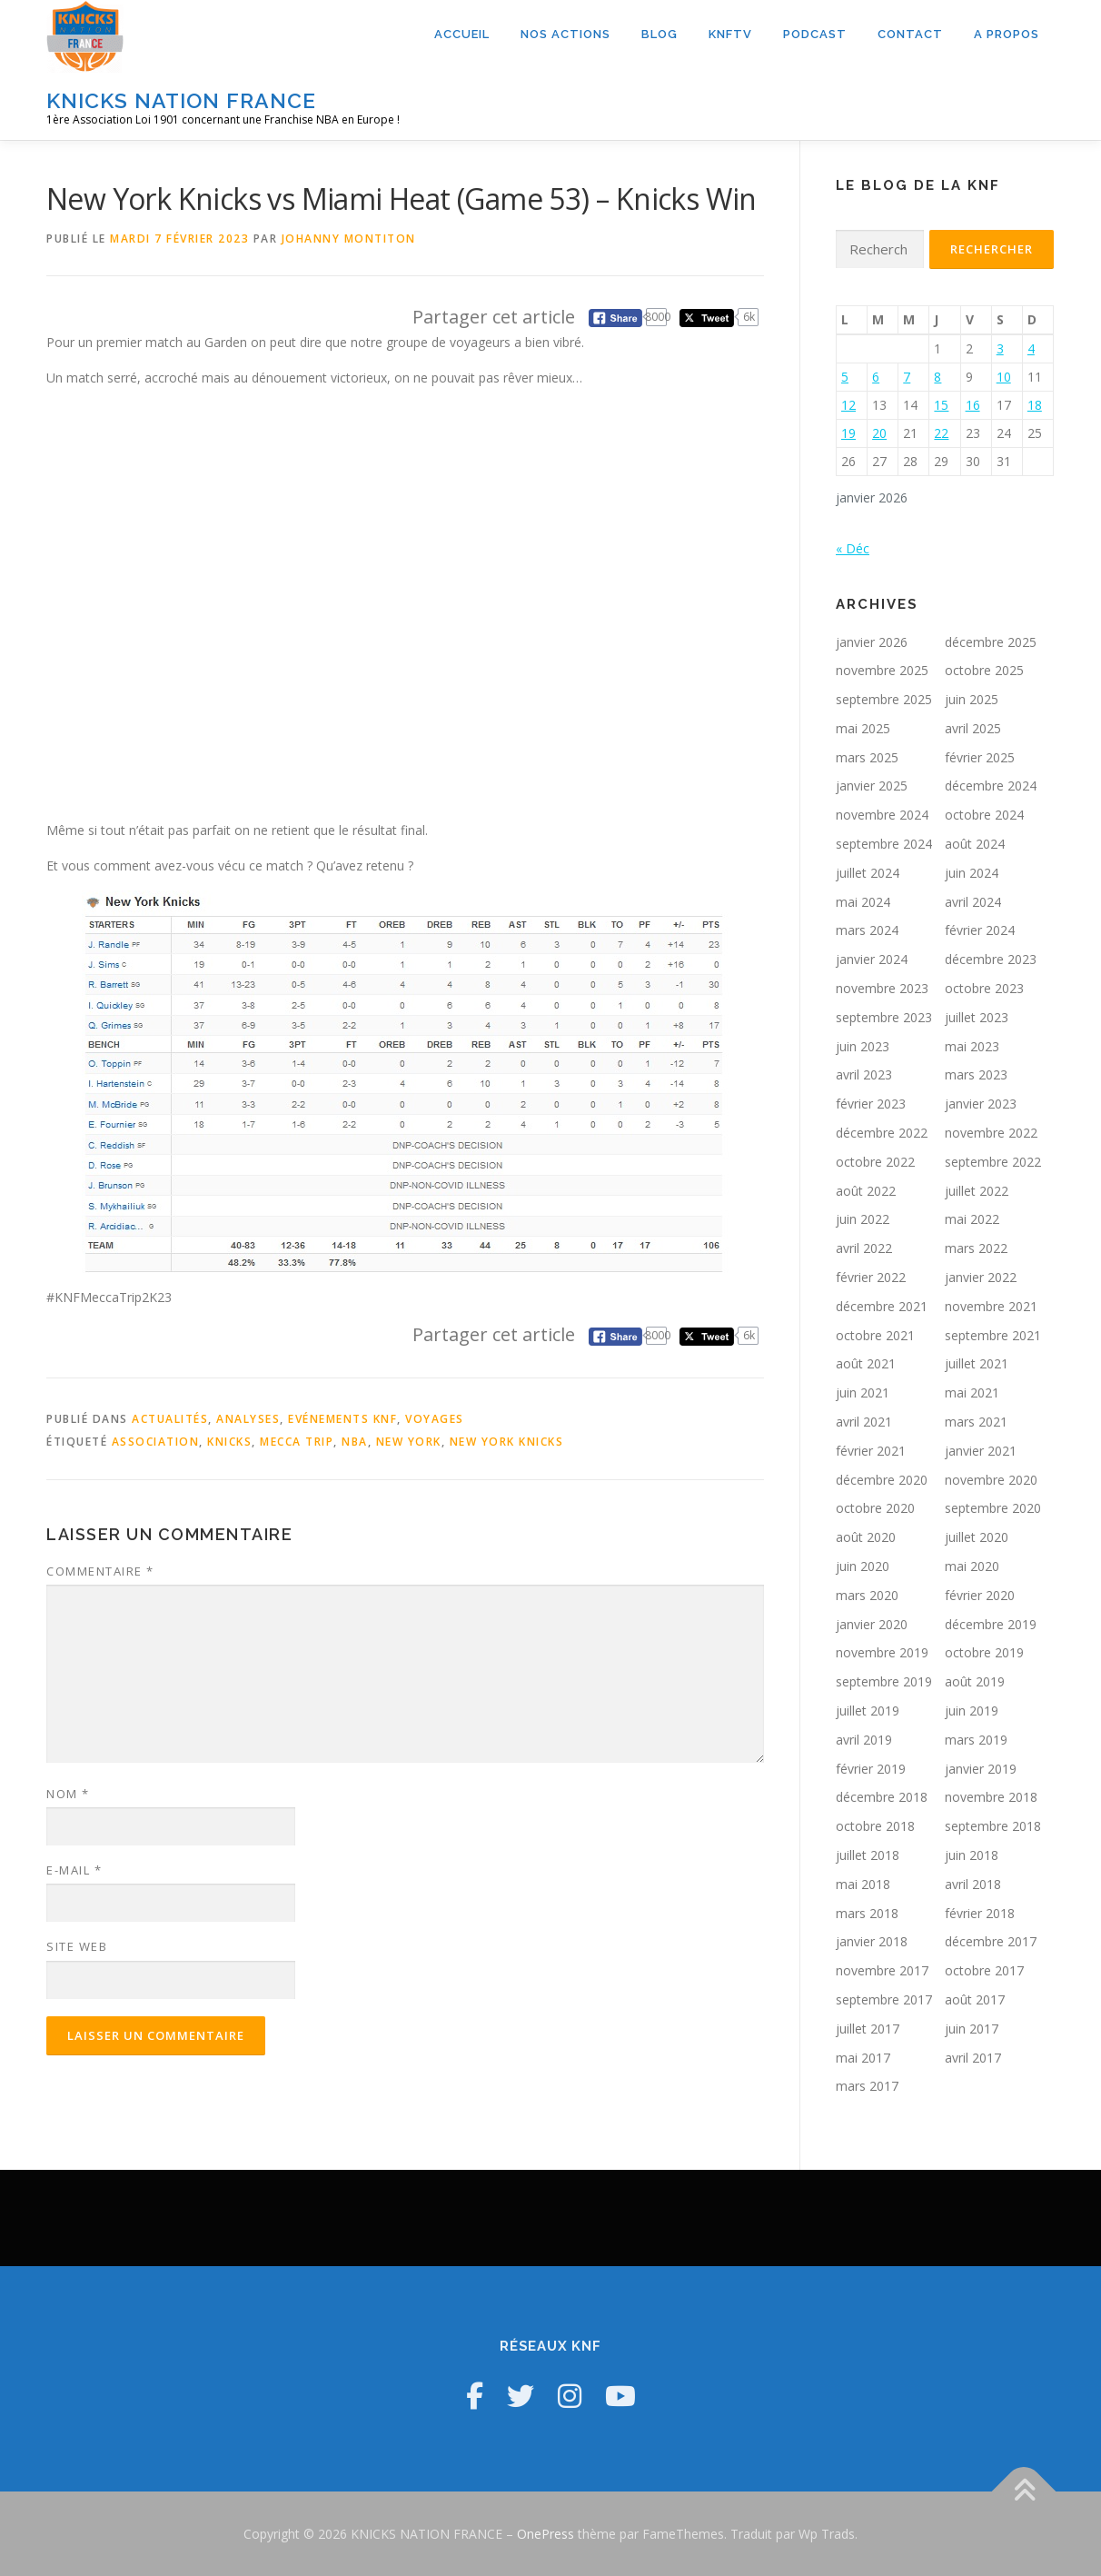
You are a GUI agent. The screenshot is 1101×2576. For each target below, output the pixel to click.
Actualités (170, 1419)
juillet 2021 (976, 1363)
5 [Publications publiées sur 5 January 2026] (844, 376)
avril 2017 (973, 2057)
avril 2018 (973, 1884)
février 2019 (871, 1768)
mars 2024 (867, 930)
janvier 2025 (872, 785)
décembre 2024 (991, 785)
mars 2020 (867, 1595)
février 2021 (871, 1450)
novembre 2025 (882, 670)
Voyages (434, 1419)
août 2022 (866, 1190)
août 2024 (975, 843)
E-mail (74, 1870)
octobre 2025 (984, 670)
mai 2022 (972, 1219)
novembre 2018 (991, 1796)
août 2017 (975, 1999)
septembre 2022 (993, 1161)
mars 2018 (867, 1913)
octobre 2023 (984, 988)
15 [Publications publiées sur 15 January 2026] (941, 404)
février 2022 (871, 1277)
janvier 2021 (981, 1450)
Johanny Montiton (349, 238)
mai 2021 (972, 1392)
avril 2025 (973, 728)
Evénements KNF (342, 1419)
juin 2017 (971, 2028)
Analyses (248, 1419)
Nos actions (565, 34)
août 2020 (866, 1537)
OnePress (545, 2533)
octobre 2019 (984, 1652)
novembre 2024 (882, 814)
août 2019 (975, 1681)
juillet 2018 (867, 1855)
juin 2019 (971, 1710)
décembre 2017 (991, 1941)
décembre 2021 (881, 1306)
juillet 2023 (976, 1017)
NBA (355, 1441)
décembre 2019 (991, 1624)
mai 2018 (863, 1884)
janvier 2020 (872, 1624)
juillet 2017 (867, 2028)
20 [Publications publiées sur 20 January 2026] (879, 433)
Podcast (815, 34)
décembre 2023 (991, 959)
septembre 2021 (993, 1335)
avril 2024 (973, 901)
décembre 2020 (881, 1479)
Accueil (462, 34)
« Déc (852, 548)
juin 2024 (971, 872)
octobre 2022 (875, 1161)
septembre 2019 (884, 1681)
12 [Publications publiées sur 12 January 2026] (848, 404)
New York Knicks (507, 1441)
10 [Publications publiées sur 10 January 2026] (1004, 376)
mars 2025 (867, 757)
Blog (659, 34)
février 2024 (980, 930)
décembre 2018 (881, 1796)
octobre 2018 (875, 1826)
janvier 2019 (981, 1768)
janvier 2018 (872, 1941)
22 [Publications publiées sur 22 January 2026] (941, 433)
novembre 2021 (991, 1306)
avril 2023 (864, 1074)
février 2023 (871, 1103)
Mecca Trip (296, 1441)
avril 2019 (864, 1739)
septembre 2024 (884, 843)
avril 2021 (864, 1421)
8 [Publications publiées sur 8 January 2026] (937, 376)
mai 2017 (863, 2057)
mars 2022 (976, 1248)
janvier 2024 (872, 959)
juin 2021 (862, 1392)
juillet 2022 (976, 1190)
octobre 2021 (875, 1335)
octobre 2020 (875, 1508)
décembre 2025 (991, 642)
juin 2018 (971, 1855)
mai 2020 (972, 1566)
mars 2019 (976, 1739)
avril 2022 (864, 1248)
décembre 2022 (881, 1132)
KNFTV (730, 34)
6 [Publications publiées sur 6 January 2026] (875, 376)
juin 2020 (862, 1566)
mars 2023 (976, 1074)
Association (156, 1441)
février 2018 (980, 1913)
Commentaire (100, 1571)
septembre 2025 (884, 699)
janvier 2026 (872, 642)
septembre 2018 (993, 1826)
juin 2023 (862, 1046)
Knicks (229, 1441)
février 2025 (980, 757)
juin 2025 (971, 699)
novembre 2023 (882, 988)
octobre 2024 (984, 814)
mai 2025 (863, 728)
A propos (1006, 34)
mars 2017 (867, 2085)
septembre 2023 (884, 1017)
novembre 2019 (882, 1652)
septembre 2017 (884, 1999)
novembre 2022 (991, 1132)
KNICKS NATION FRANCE (181, 100)
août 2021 (866, 1363)
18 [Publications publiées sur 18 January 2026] (1034, 404)
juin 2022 (862, 1219)
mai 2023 (972, 1046)
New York (408, 1441)
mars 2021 (976, 1421)
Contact (910, 34)
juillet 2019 (867, 1710)
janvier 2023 (981, 1103)
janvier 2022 (981, 1277)
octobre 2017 (984, 1970)
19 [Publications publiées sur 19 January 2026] (848, 433)
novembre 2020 (991, 1479)
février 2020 (980, 1595)
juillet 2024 (867, 872)
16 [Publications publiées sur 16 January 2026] (973, 404)
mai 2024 (863, 901)
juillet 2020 (976, 1537)
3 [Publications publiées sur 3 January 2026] (1000, 348)
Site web (76, 1946)
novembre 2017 (882, 1970)
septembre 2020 (993, 1508)
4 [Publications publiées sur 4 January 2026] (1031, 348)
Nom (68, 1793)
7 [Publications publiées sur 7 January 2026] (906, 376)
